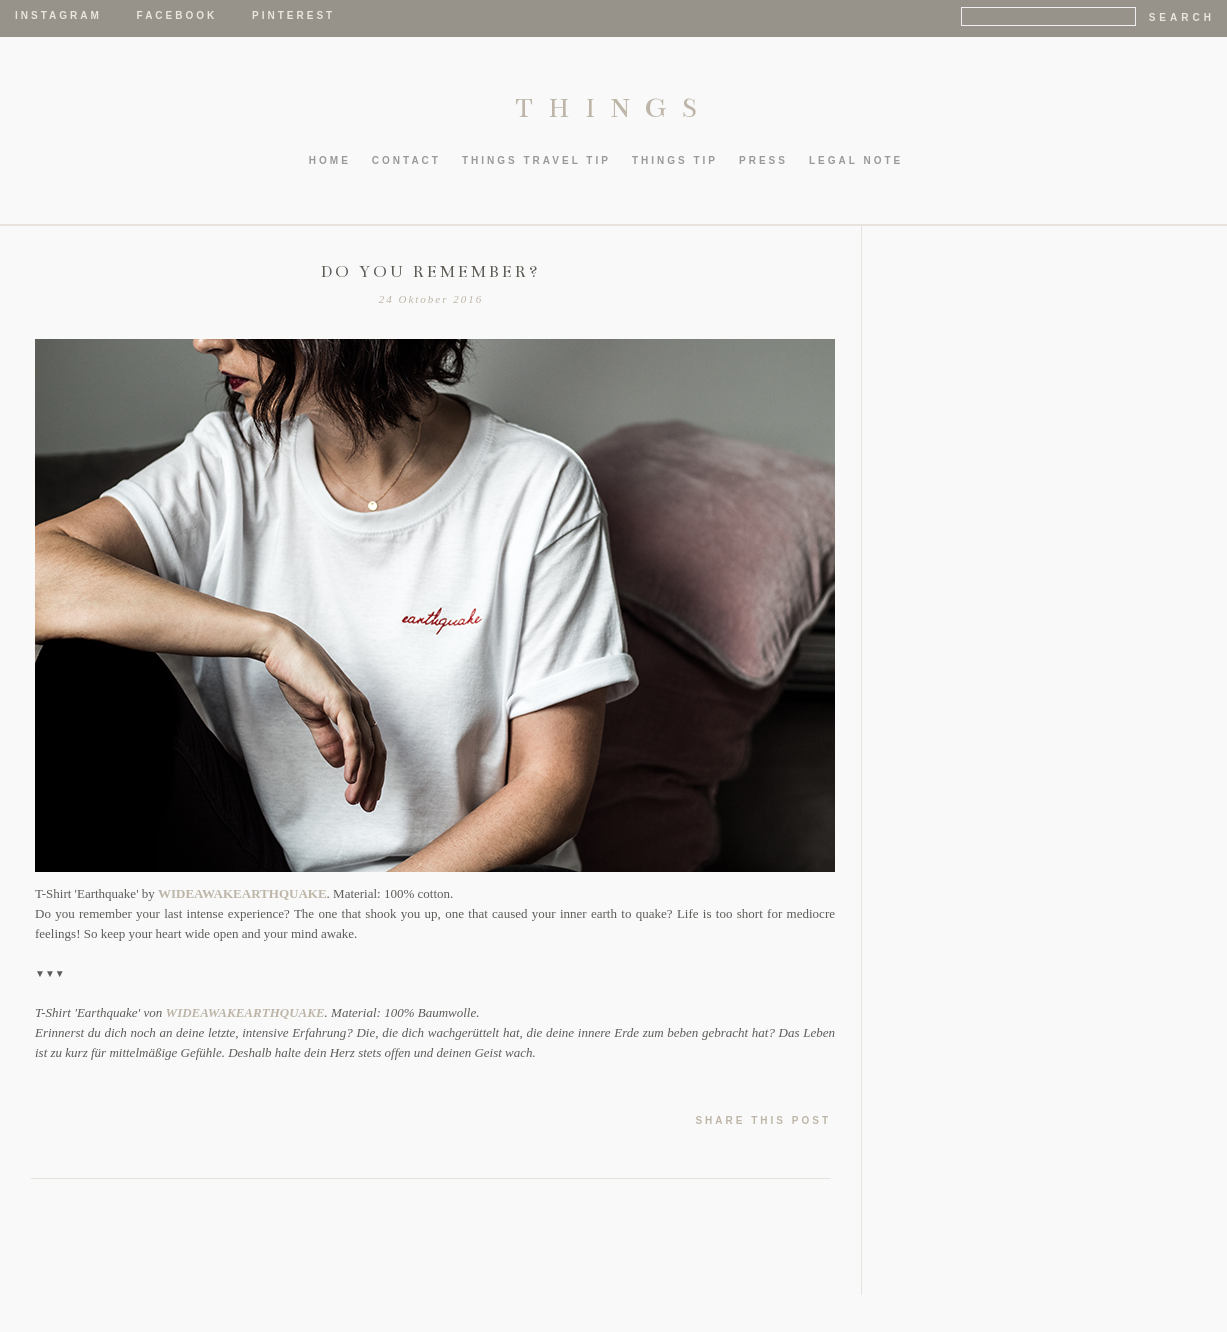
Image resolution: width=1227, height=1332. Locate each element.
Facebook (177, 15)
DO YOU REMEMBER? (431, 272)
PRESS (763, 160)
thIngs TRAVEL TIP (536, 160)
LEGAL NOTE (856, 160)
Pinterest (293, 15)
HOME (330, 160)
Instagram (58, 15)
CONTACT (406, 160)
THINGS (613, 108)
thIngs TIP (675, 160)
